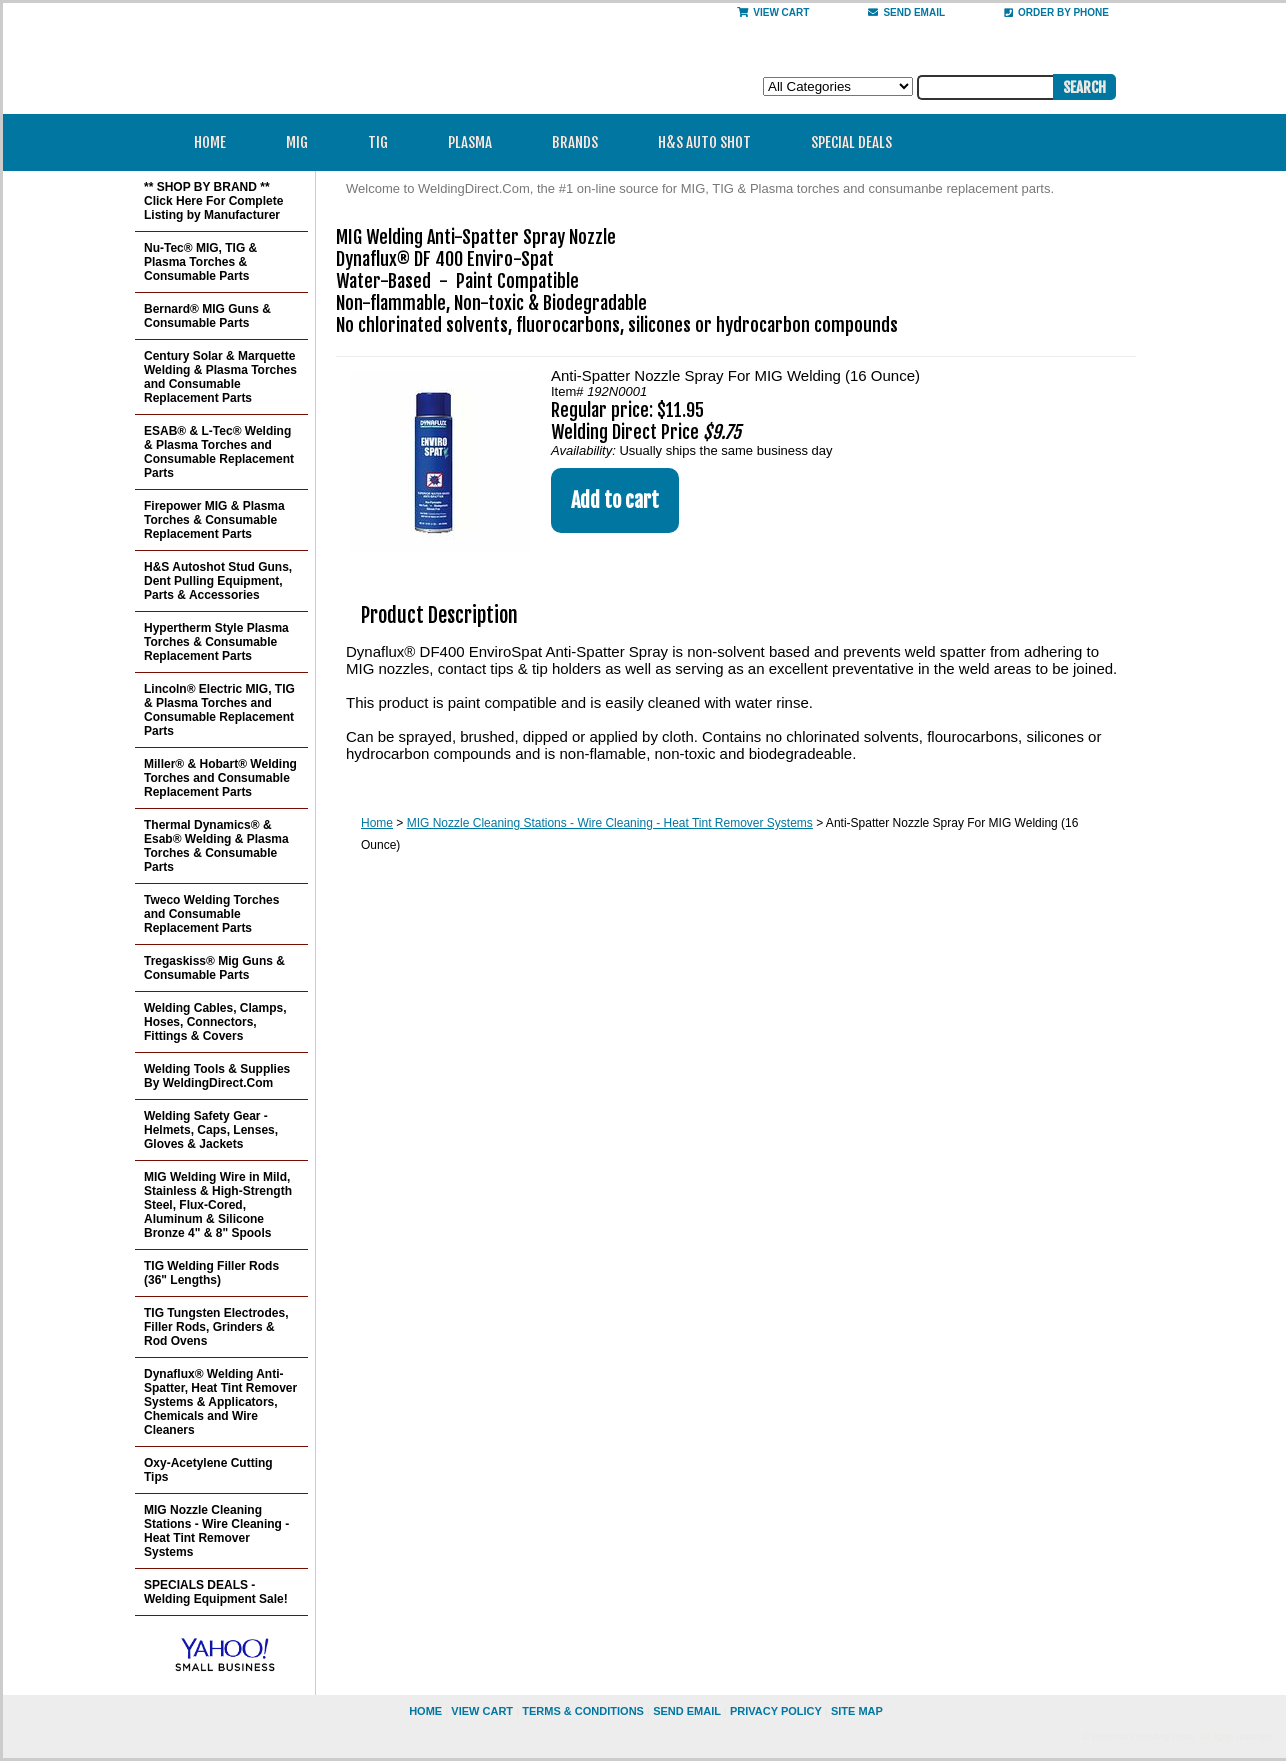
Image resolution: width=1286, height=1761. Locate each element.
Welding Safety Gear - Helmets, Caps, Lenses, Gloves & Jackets (211, 1130)
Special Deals (851, 142)
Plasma (476, 142)
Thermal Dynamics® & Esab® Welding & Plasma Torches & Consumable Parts (216, 846)
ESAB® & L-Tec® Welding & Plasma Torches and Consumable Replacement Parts (219, 452)
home (425, 1711)
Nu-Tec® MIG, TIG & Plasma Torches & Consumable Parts (200, 262)
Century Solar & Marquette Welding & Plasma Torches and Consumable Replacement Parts (220, 377)
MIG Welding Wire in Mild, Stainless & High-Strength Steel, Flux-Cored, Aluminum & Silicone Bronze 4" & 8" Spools (218, 1205)
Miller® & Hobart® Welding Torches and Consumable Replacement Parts (220, 778)
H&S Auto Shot (704, 142)
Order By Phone (1056, 12)
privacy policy (776, 1711)
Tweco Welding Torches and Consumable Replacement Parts (211, 914)
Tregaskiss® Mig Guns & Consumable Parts (214, 968)
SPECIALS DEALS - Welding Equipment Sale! (216, 1592)
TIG (384, 142)
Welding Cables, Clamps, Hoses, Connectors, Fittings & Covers (215, 1022)
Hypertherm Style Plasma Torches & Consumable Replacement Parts (216, 642)
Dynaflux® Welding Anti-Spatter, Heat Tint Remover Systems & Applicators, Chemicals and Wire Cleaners (220, 1402)
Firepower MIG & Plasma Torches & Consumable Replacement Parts (214, 520)
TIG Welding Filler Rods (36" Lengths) (211, 1273)
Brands (581, 142)
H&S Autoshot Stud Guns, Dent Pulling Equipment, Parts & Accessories (218, 581)
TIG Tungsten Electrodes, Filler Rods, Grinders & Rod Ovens (216, 1327)
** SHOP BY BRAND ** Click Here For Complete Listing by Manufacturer (213, 201)
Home (210, 142)
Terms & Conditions (583, 1711)
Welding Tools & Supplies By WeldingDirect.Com (217, 1076)
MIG (303, 142)
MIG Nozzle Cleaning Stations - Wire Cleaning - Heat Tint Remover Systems (610, 823)
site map (857, 1711)
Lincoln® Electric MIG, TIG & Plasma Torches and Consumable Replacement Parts (219, 710)
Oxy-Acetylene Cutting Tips (208, 1470)
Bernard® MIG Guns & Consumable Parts (207, 316)
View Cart (773, 12)
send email (906, 12)
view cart (482, 1711)
